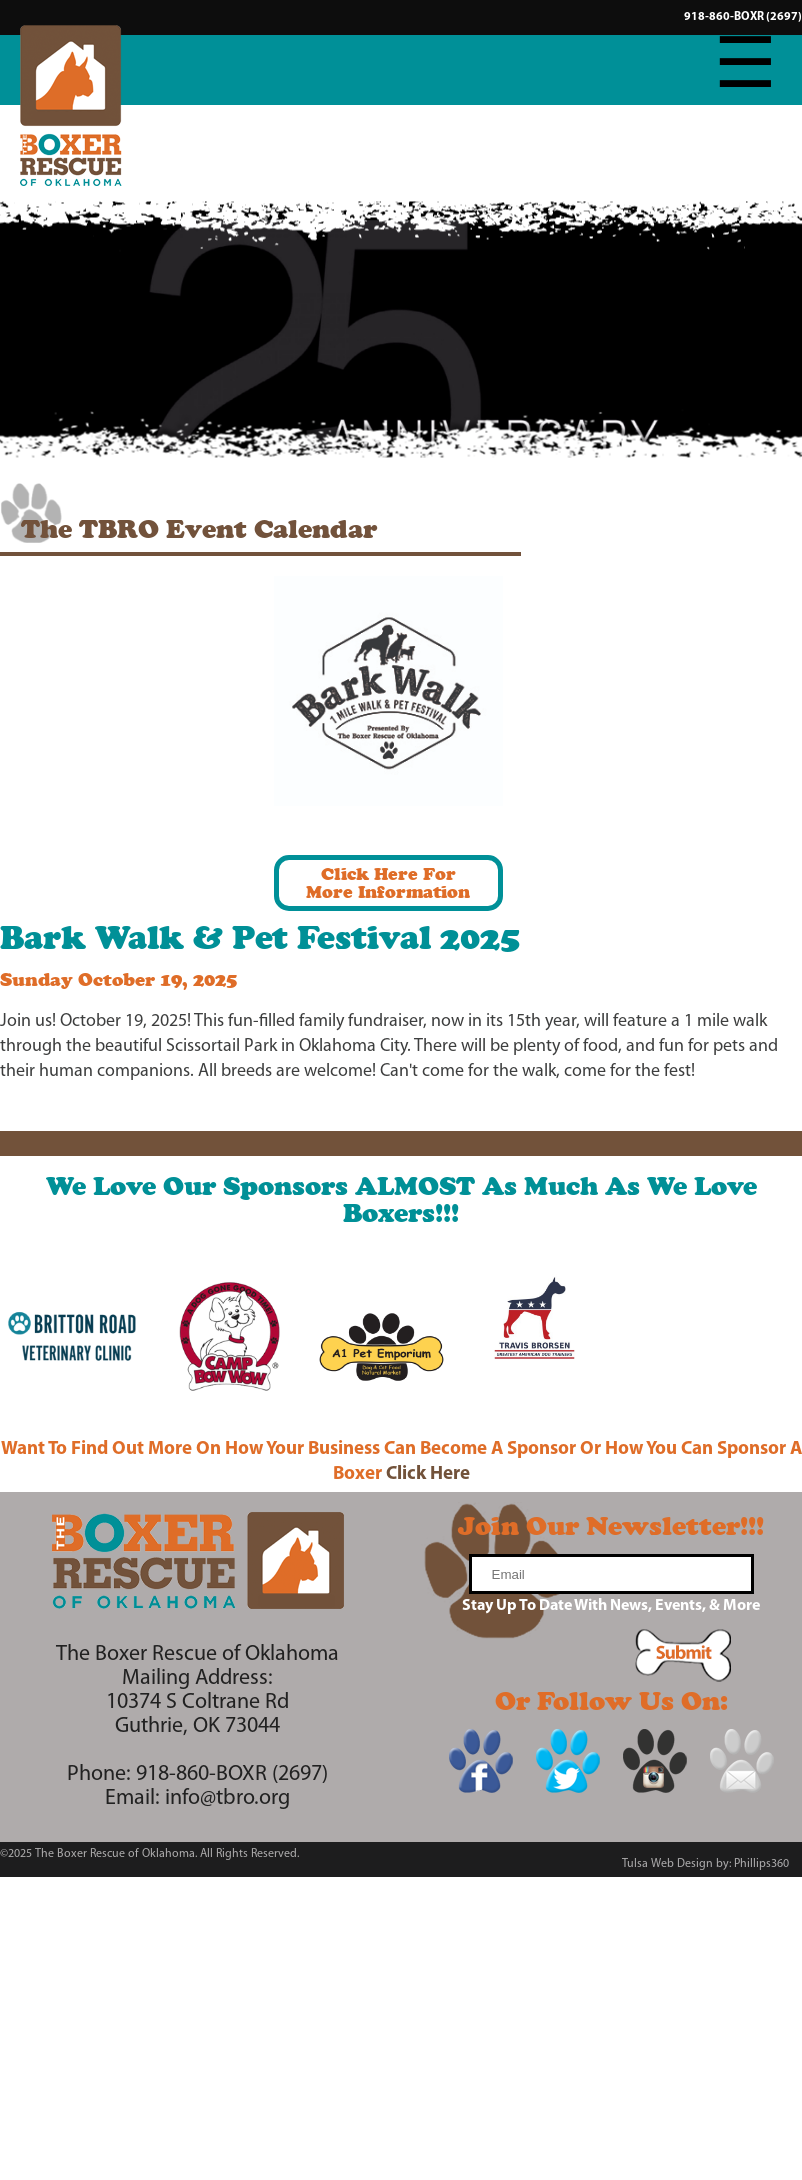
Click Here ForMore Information (388, 882)
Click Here (428, 1474)
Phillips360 (761, 1864)
